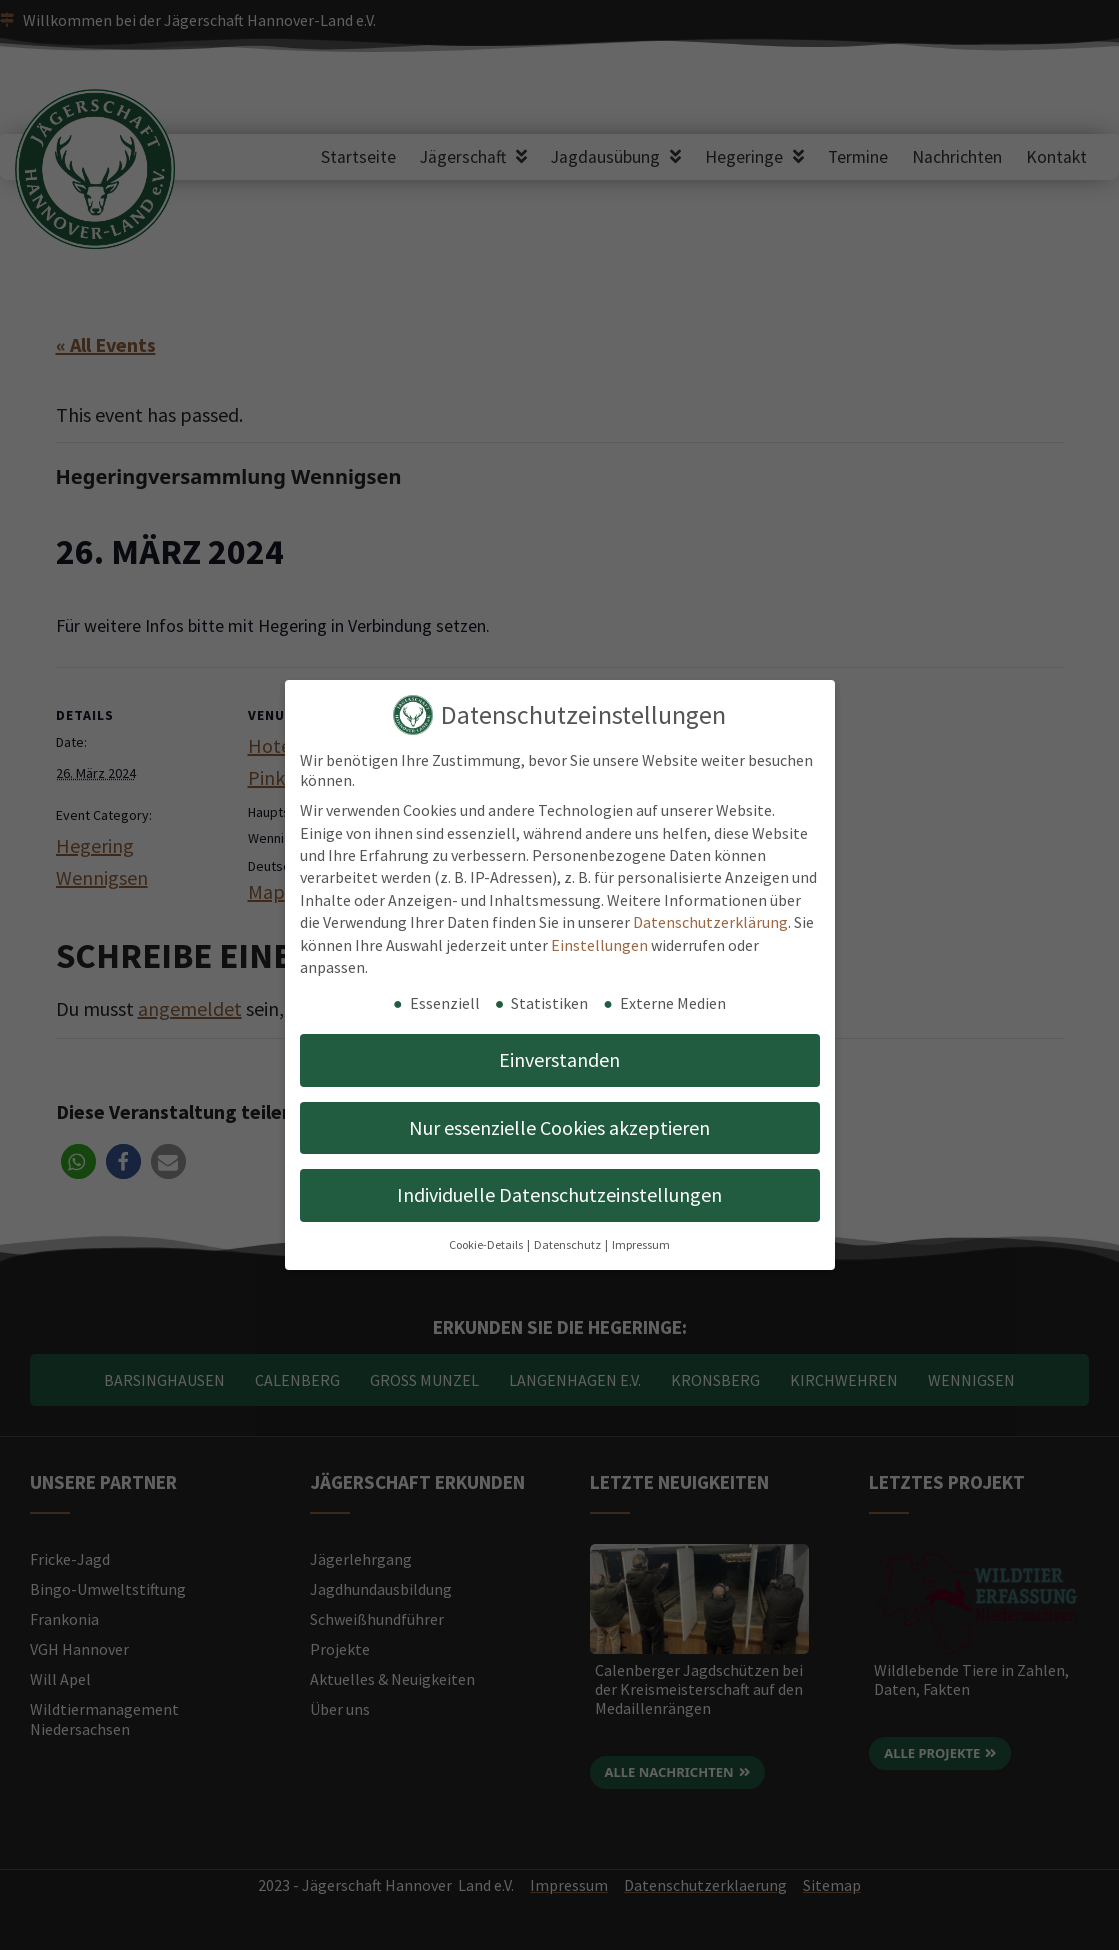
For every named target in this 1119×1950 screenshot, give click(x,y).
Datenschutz (568, 1244)
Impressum (641, 1244)
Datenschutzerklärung (710, 922)
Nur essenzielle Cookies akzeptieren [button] (559, 1127)
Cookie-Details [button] (487, 1244)
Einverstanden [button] (559, 1059)
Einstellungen (599, 945)
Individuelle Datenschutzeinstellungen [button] (559, 1194)
